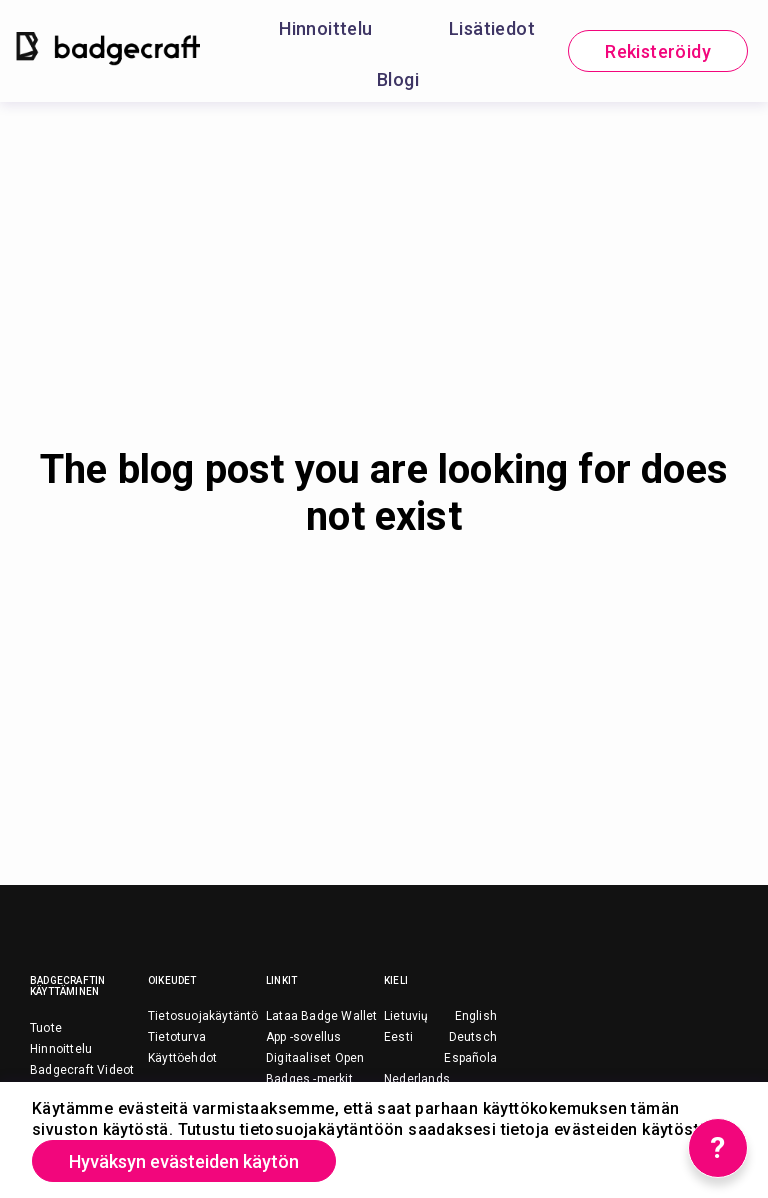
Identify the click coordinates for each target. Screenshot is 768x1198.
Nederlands (417, 1079)
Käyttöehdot (182, 1058)
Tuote (46, 1028)
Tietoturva (177, 1037)
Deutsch (473, 1037)
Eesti (398, 1037)
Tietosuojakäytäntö (203, 1016)
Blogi (398, 79)
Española (470, 1058)
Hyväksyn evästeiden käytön (184, 1161)
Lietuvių (406, 1016)
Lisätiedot (492, 28)
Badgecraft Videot (82, 1070)
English (476, 1016)
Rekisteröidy (658, 51)
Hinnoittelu (325, 28)
